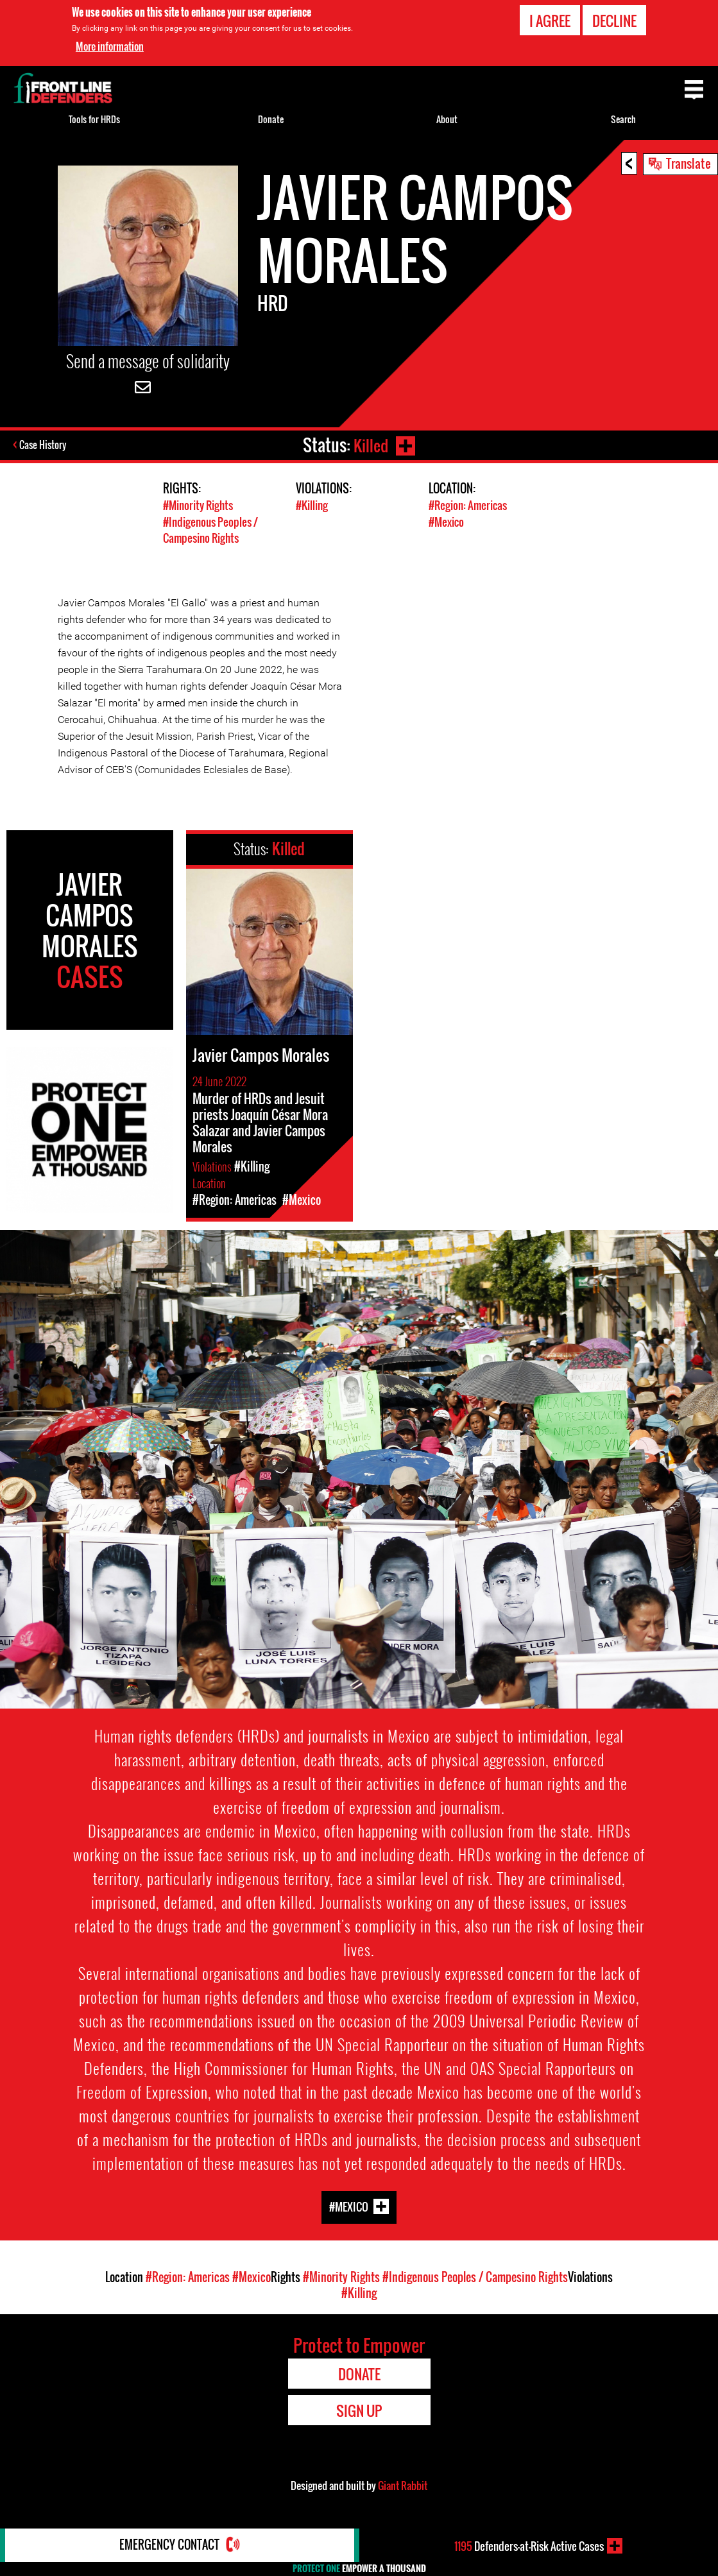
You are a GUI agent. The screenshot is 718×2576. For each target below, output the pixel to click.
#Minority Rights (198, 505)
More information (110, 46)
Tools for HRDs (94, 119)
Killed (369, 444)
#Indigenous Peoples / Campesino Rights (210, 529)
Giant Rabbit (402, 2484)
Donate (271, 119)
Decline (614, 20)
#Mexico (446, 521)
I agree (549, 20)
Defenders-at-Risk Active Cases (529, 2546)
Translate (688, 163)
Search (623, 119)
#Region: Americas (468, 505)
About (446, 119)
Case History (44, 445)
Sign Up (359, 2409)
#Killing (312, 505)
